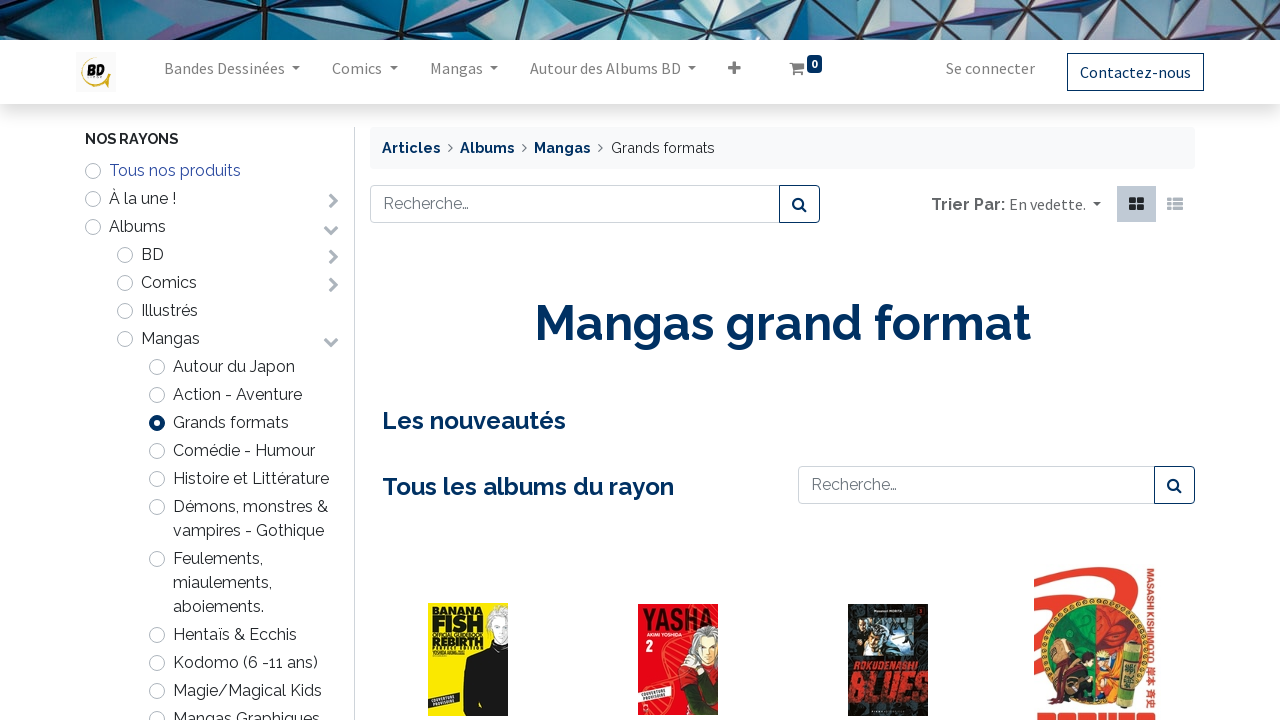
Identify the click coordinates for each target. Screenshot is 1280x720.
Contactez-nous (1126, 72)
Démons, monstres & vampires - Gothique (250, 518)
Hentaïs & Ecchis (235, 634)
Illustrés (169, 310)
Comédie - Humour (244, 450)
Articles (411, 147)
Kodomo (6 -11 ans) (245, 662)
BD (152, 254)
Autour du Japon (234, 366)
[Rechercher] (799, 204)
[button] (742, 72)
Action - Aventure (237, 394)
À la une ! (142, 198)
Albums (137, 226)
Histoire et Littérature (251, 478)
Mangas (170, 338)
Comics (169, 282)
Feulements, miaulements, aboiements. (222, 582)
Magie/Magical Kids (247, 690)
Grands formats (231, 422)
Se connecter (981, 68)
